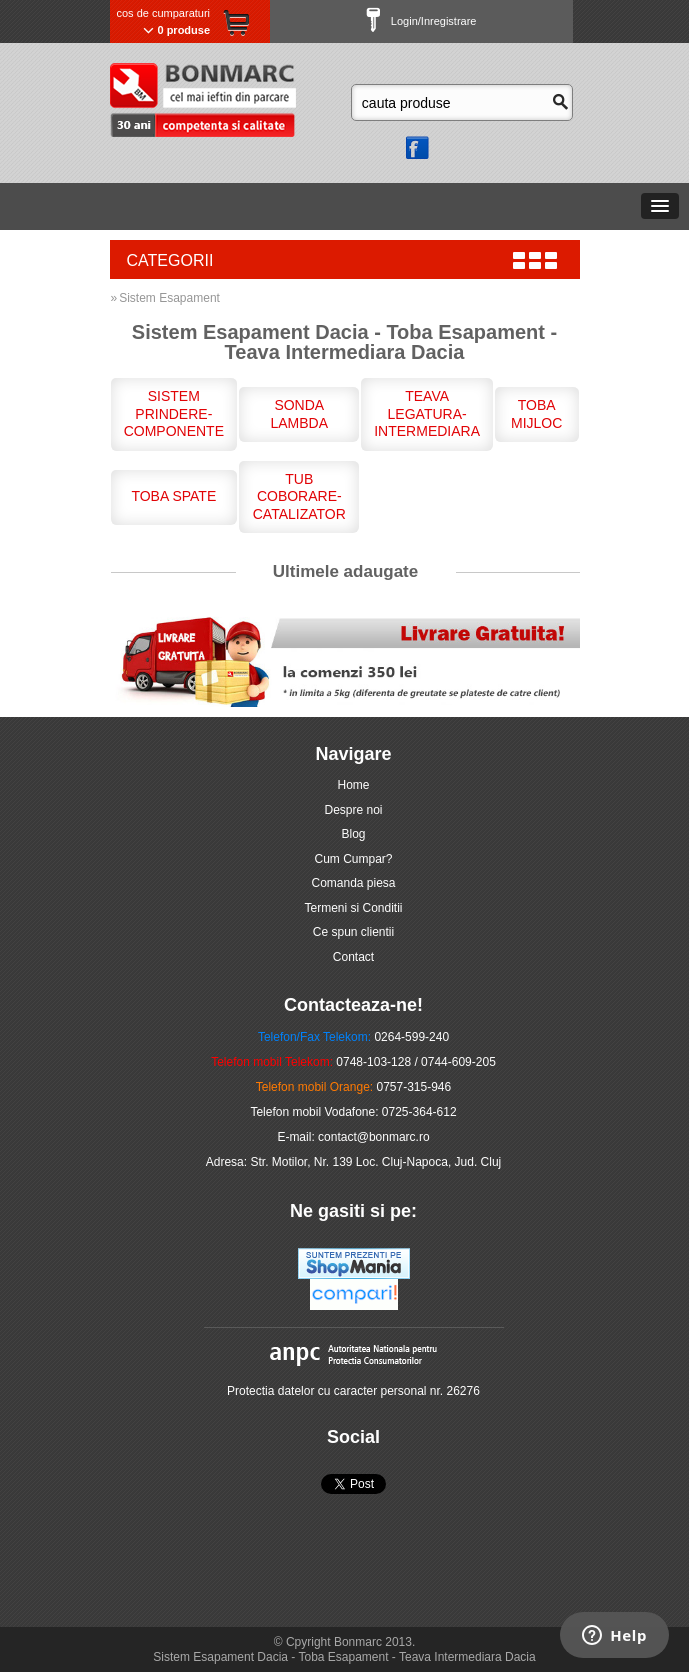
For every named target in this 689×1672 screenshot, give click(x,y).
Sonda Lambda (299, 414)
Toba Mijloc (536, 414)
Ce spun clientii (353, 932)
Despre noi (353, 810)
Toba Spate (173, 496)
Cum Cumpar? (353, 859)
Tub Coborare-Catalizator (299, 496)
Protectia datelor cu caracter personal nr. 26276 (353, 1391)
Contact (353, 957)
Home (353, 785)
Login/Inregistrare (421, 21)
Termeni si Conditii (353, 908)
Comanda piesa (353, 883)
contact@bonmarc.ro (374, 1137)
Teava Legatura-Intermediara (427, 413)
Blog (353, 834)
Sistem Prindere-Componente (174, 413)
